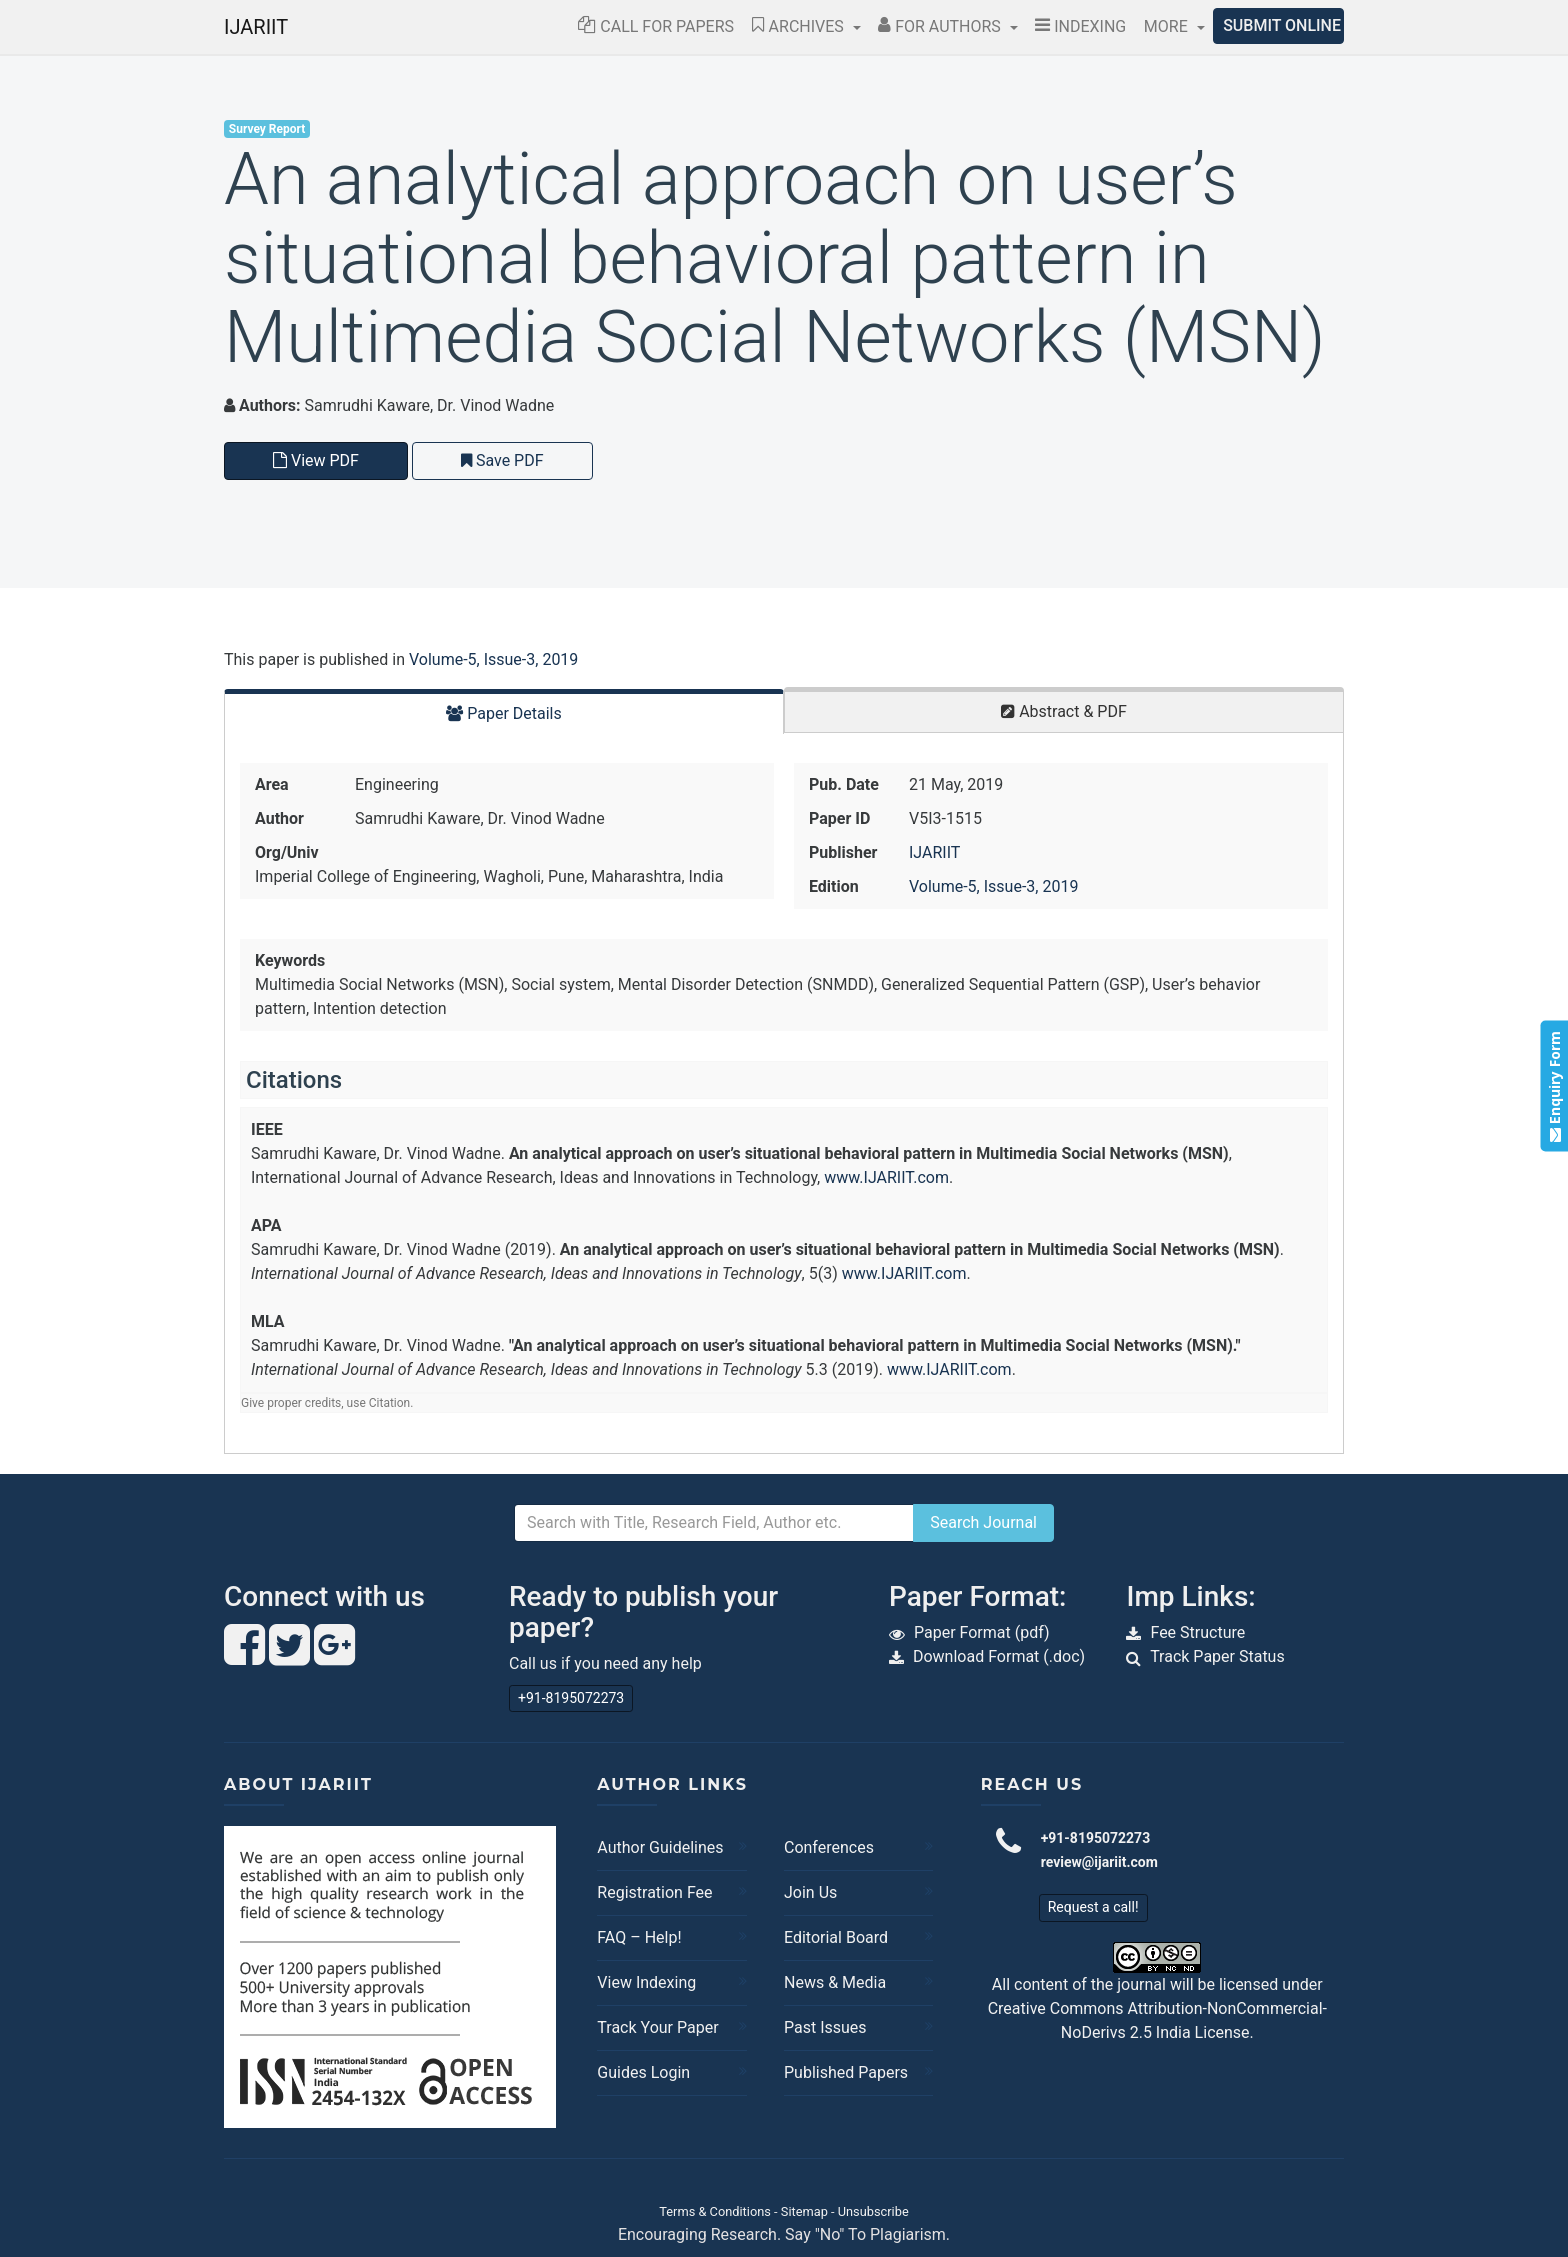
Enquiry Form (1553, 1086)
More (1168, 26)
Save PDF (502, 460)
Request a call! (1093, 1907)
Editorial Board (836, 1937)
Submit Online (1282, 25)
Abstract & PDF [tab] (1064, 711)
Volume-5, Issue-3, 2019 (493, 659)
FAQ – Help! (639, 1937)
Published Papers (846, 2072)
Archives (800, 26)
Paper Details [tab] (504, 713)
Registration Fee (654, 1892)
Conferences (829, 1847)
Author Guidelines (660, 1847)
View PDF (316, 460)
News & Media (835, 1982)
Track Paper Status (1217, 1656)
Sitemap (804, 2211)
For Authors (941, 26)
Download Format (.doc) (999, 1656)
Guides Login (643, 2072)
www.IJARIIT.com (886, 1177)
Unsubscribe (873, 2211)
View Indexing (646, 1982)
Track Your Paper (657, 2027)
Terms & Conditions (715, 2211)
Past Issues (825, 2027)
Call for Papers (656, 26)
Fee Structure (1197, 1632)
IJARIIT (256, 27)
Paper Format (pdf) (982, 1632)
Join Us (810, 1892)
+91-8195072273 (571, 1698)
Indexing (1080, 26)
